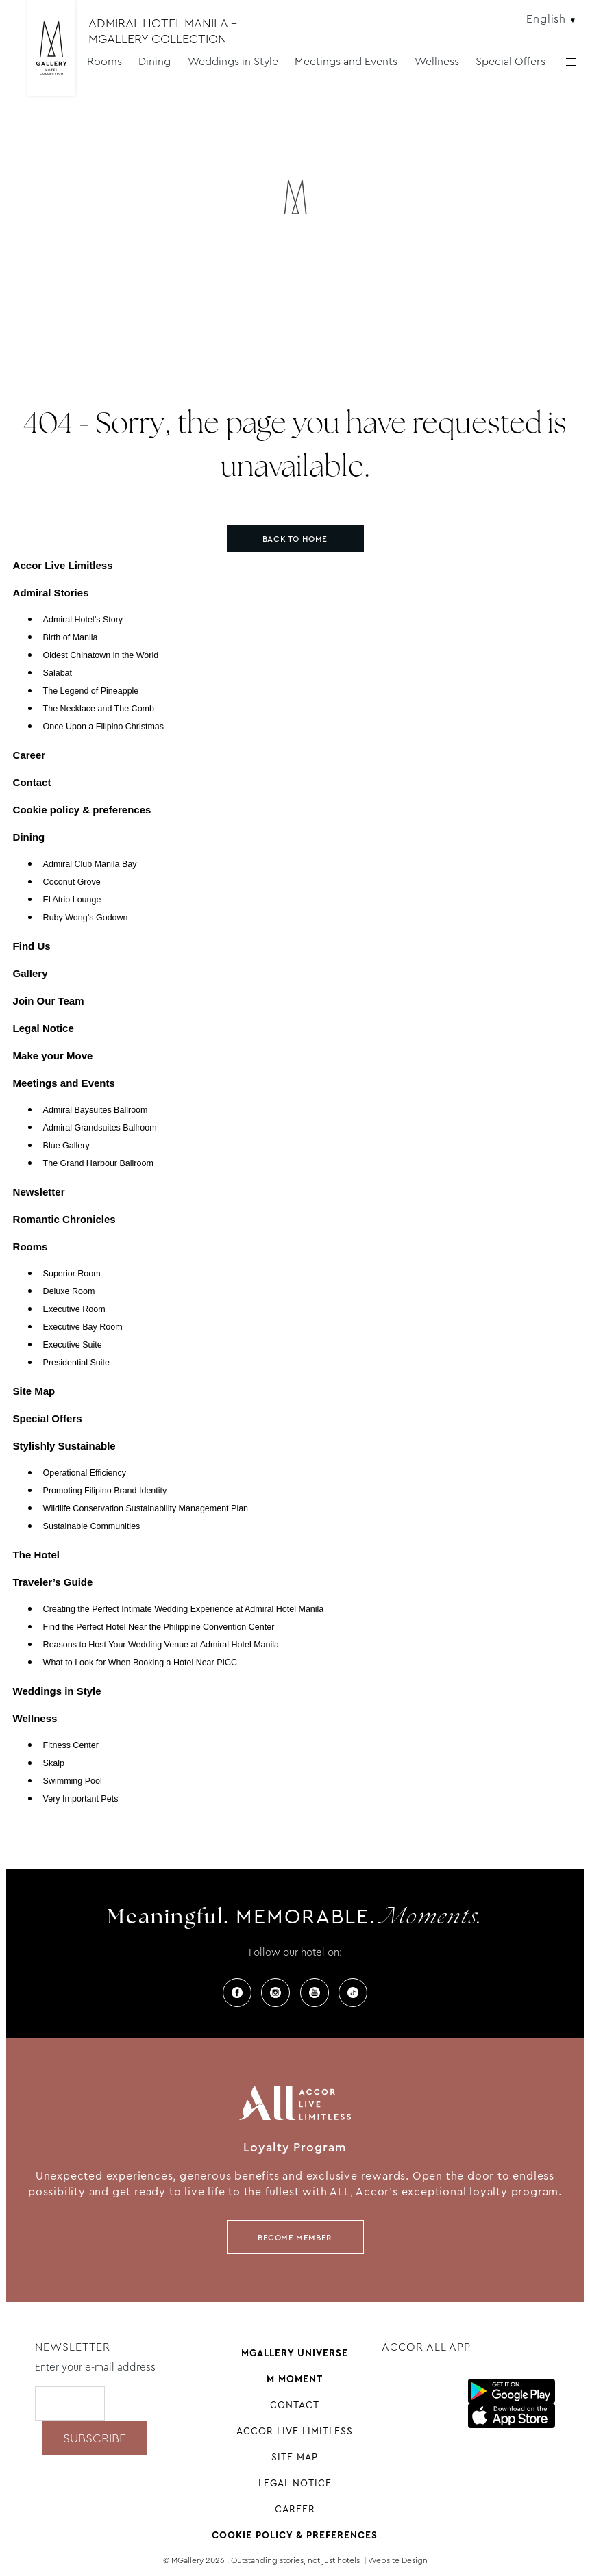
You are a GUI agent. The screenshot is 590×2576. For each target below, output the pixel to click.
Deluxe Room (69, 1291)
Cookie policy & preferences (82, 810)
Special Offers (510, 61)
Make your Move (53, 1055)
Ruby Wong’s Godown (85, 917)
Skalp (53, 1763)
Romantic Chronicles (64, 1219)
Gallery (30, 973)
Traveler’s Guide (53, 1582)
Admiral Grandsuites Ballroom (100, 1128)
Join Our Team (48, 1001)
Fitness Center (71, 1745)
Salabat (57, 673)
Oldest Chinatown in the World (101, 655)
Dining (154, 61)
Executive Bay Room (83, 1327)
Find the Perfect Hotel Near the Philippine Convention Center (159, 1627)
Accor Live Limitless (63, 565)
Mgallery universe (294, 2353)
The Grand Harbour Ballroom (98, 1163)
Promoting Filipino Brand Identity (105, 1490)
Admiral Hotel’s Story (83, 619)
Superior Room (72, 1273)
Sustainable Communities (91, 1526)
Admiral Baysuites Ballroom (95, 1110)
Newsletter (39, 1192)
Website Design (398, 2560)
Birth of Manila (70, 637)
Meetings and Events (346, 61)
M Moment (295, 2379)
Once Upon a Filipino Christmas (103, 726)
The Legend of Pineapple (91, 691)
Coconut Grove (72, 882)
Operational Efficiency (84, 1473)
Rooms (104, 61)
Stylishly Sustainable (64, 1446)
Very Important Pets (81, 1799)
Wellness (437, 61)
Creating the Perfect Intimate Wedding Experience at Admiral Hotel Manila (183, 1609)
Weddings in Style (233, 61)
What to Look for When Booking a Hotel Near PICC (140, 1662)
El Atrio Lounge (72, 900)
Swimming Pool (72, 1781)
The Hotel (36, 1555)
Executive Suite (72, 1345)
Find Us (32, 946)
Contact (32, 782)
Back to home (295, 539)
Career (29, 755)
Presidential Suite (76, 1362)
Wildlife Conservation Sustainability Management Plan (145, 1508)
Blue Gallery (66, 1145)
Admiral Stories (51, 592)
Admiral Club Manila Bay (90, 864)
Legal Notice (43, 1028)
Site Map (34, 1391)
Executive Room (74, 1309)
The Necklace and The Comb (98, 709)
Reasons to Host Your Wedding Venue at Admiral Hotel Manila (161, 1645)
